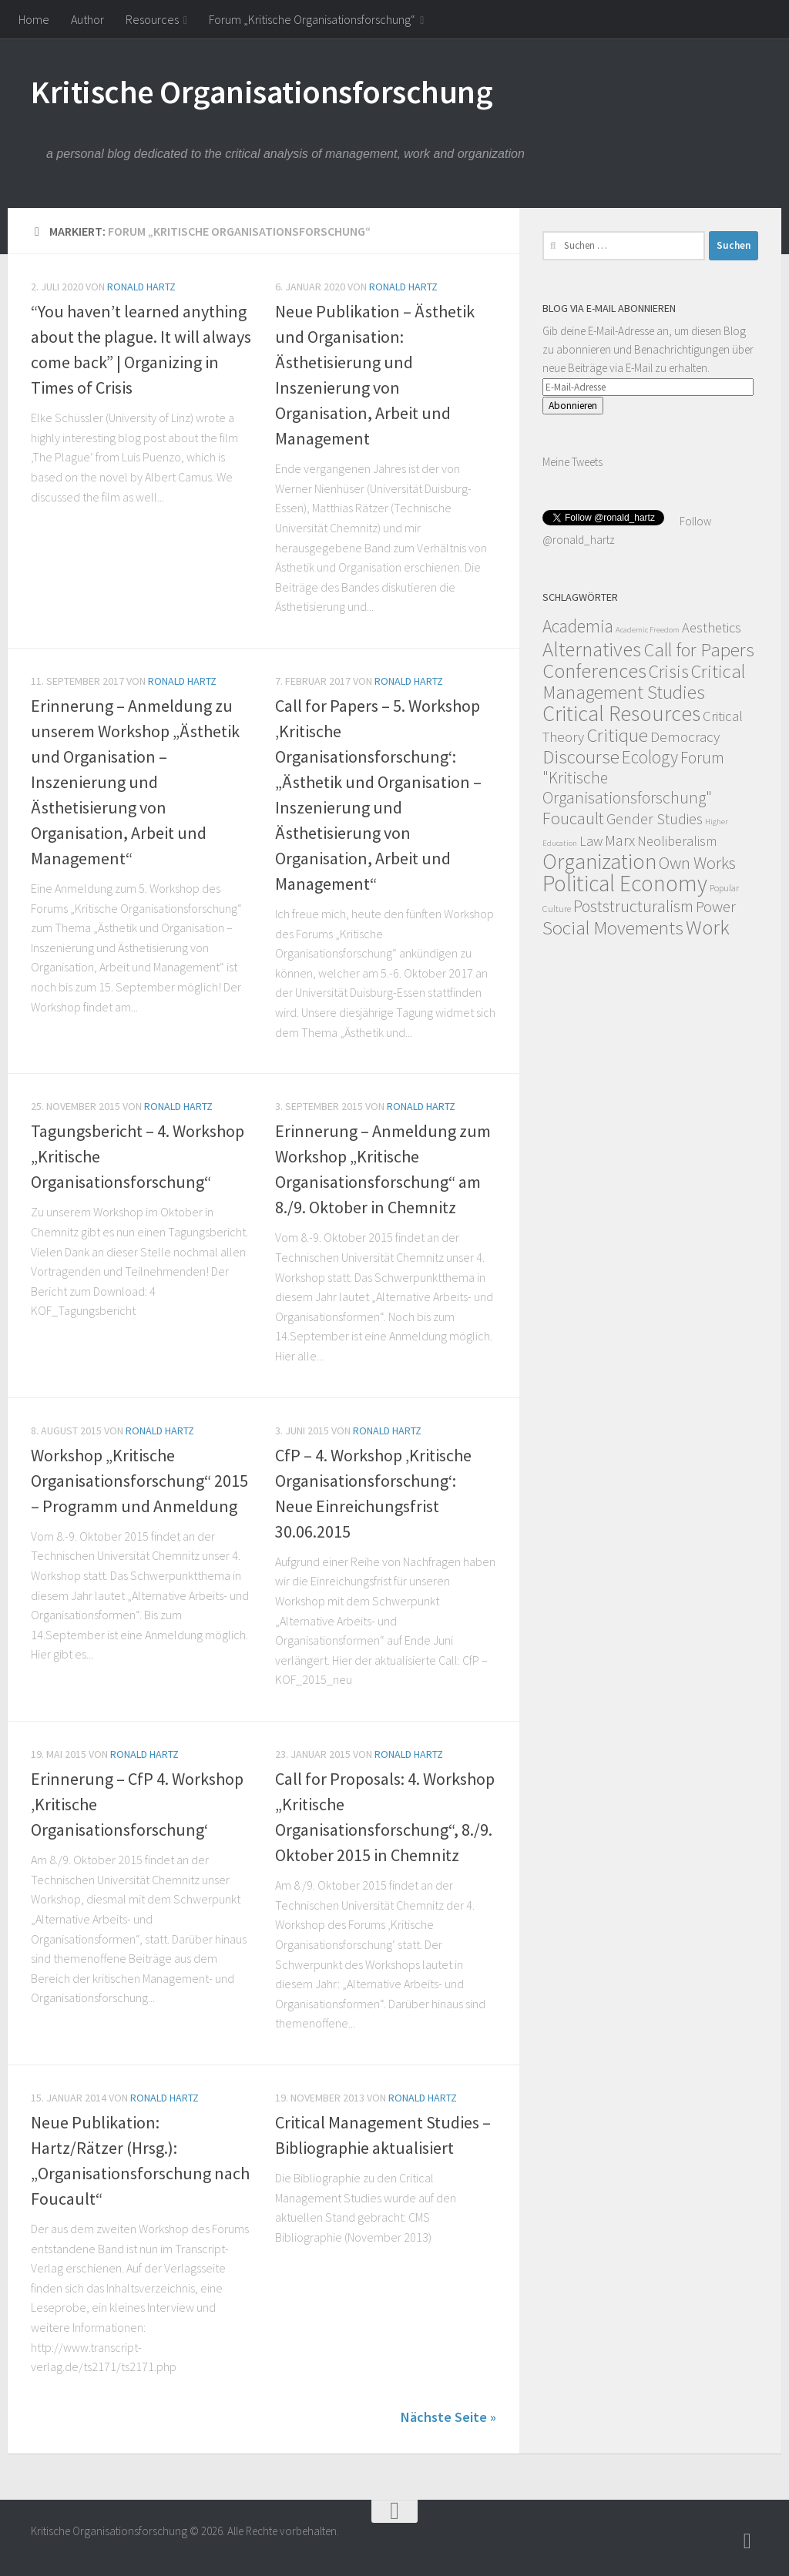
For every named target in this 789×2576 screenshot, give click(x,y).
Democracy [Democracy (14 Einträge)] (685, 736)
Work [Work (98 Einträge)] (708, 927)
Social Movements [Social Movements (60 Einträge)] (612, 928)
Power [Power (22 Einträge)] (716, 907)
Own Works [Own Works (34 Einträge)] (697, 863)
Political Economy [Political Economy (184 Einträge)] (624, 883)
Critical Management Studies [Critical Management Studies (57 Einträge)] (643, 681)
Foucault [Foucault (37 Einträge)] (573, 818)
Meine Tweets (572, 461)
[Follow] (747, 2541)
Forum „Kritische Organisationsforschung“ (312, 19)
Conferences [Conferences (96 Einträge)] (594, 670)
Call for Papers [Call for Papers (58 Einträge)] (698, 650)
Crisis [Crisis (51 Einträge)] (669, 671)
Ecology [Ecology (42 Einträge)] (650, 757)
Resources (152, 19)
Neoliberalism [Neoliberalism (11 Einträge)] (677, 841)
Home (33, 19)
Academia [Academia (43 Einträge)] (577, 626)
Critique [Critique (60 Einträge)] (617, 735)
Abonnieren (573, 405)
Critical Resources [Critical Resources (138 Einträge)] (621, 713)
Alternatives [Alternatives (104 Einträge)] (591, 649)
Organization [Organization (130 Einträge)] (599, 861)
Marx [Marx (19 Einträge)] (620, 840)
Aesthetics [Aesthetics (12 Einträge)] (711, 627)
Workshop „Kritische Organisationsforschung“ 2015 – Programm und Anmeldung (139, 1480)
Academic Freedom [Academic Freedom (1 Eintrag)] (648, 630)
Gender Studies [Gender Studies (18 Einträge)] (654, 818)
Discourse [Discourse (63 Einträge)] (580, 756)
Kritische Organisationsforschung (261, 92)
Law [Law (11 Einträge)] (591, 841)
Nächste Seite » (448, 2417)
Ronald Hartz (141, 286)
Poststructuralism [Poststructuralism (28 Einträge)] (633, 906)
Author (87, 19)
